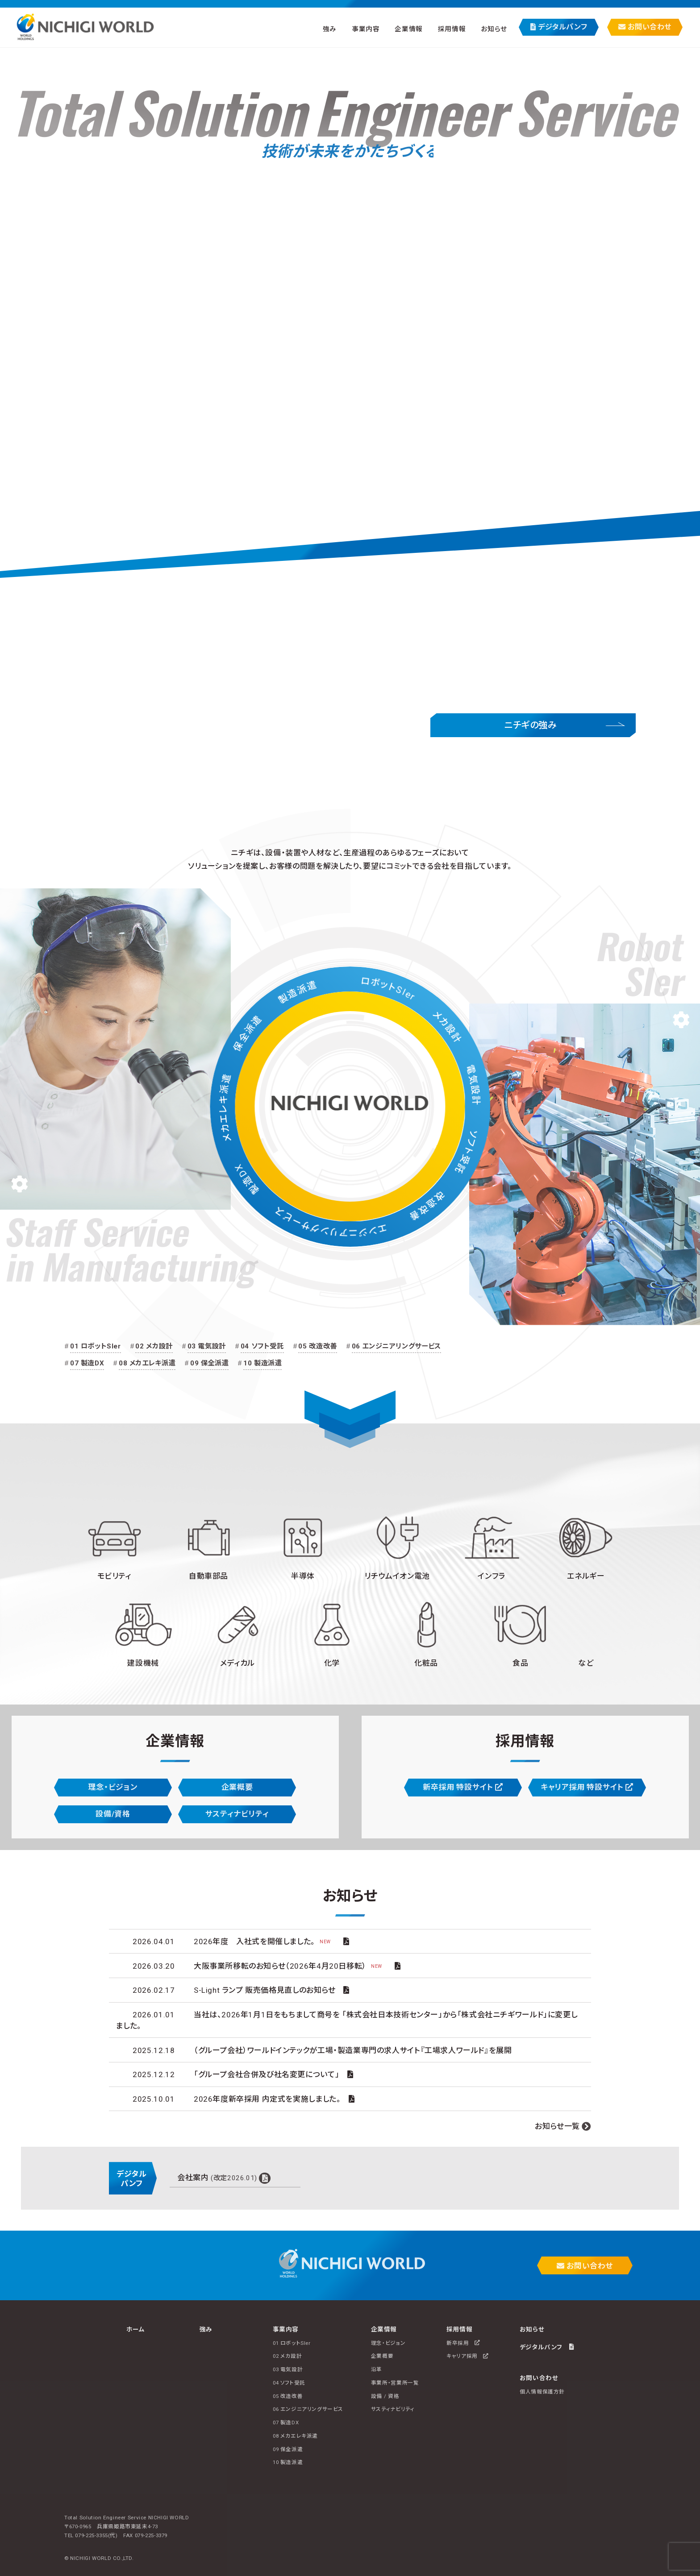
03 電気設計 (207, 1346)
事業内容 (365, 29)
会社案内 (217, 2177)
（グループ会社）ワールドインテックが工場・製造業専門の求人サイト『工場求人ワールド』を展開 (353, 2050)
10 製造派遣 (262, 1363)
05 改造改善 (317, 1346)
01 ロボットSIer (95, 1346)
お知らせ (494, 29)
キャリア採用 (467, 2356)
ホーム (135, 2329)
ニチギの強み (530, 725)
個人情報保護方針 (542, 2392)
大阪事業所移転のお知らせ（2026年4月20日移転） (290, 1966)
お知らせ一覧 (557, 2126)
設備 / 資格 (385, 2396)
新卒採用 (463, 2343)
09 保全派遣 (209, 1363)
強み (330, 29)
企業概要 (237, 1787)
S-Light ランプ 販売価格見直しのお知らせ (265, 1990)
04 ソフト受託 (262, 1346)
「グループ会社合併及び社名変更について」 (266, 2074)
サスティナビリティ (237, 1813)
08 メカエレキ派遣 (147, 1363)
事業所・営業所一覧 (395, 2383)
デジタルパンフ (559, 27)
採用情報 (452, 29)
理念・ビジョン (113, 1787)
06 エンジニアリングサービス (396, 1346)
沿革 (376, 2369)
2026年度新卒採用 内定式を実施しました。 (267, 2099)
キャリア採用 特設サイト (587, 1787)
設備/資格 (113, 1813)
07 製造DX (87, 1363)
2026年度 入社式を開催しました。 (264, 1941)
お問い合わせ (644, 27)
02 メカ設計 (153, 1346)
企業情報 (408, 29)
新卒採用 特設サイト (463, 1787)
